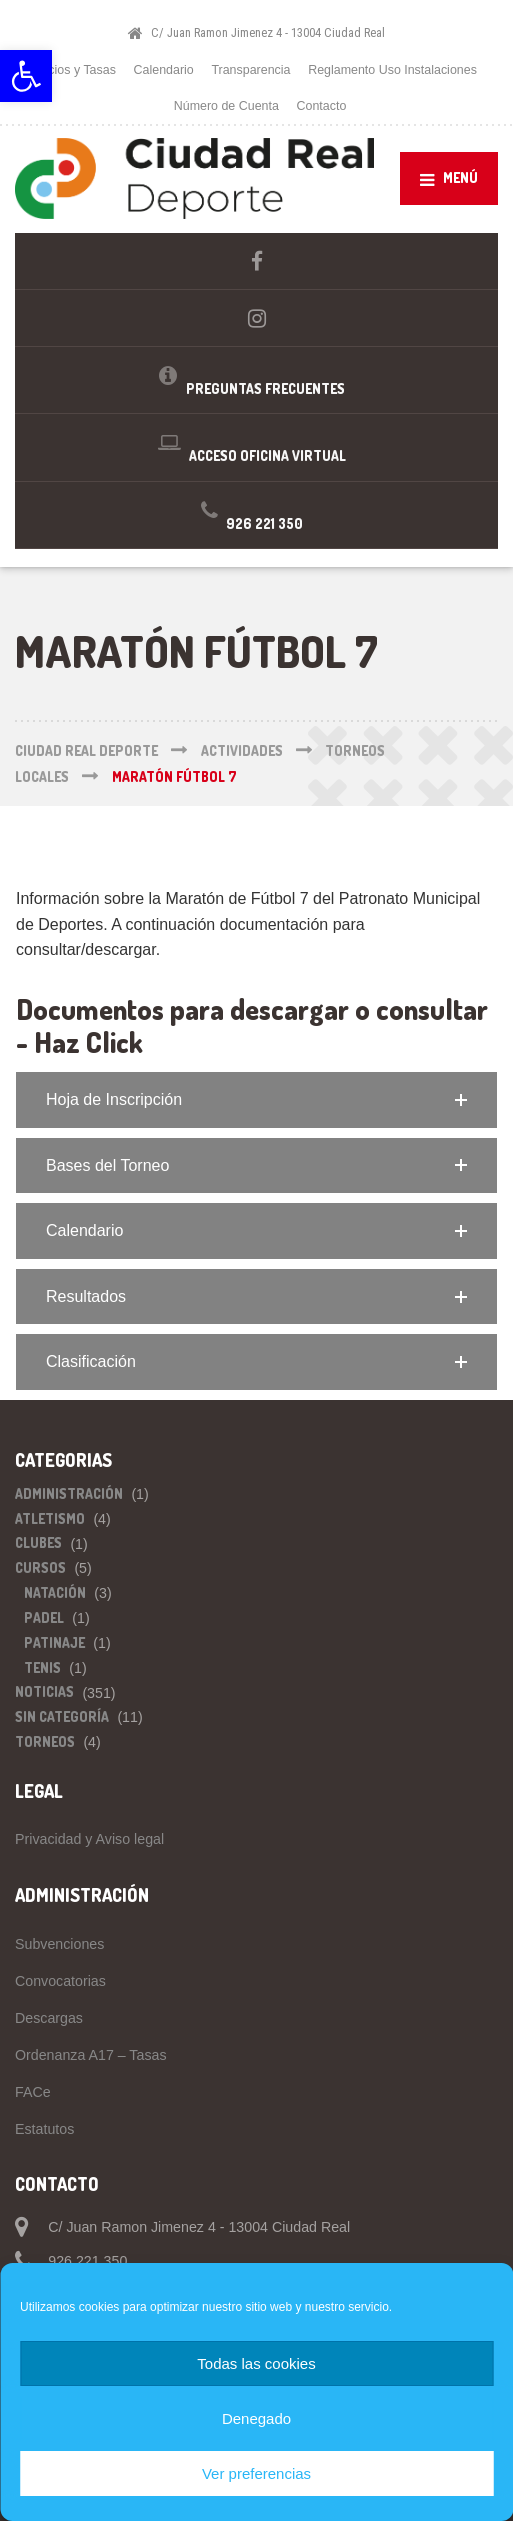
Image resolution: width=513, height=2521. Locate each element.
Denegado (256, 2418)
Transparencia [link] (250, 70)
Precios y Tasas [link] (72, 70)
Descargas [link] (49, 2018)
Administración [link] (69, 1493)
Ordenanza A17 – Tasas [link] (91, 2055)
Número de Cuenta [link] (226, 106)
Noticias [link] (44, 1691)
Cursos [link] (40, 1567)
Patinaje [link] (54, 1642)
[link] (26, 76)
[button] (256, 1100)
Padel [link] (44, 1617)
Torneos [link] (45, 1741)
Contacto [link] (322, 106)
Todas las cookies (256, 2363)
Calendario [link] (164, 70)
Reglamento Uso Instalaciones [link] (392, 70)
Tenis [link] (42, 1667)
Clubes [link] (38, 1542)
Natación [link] (55, 1592)
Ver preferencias (256, 2473)
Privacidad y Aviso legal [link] (89, 1839)
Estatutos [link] (44, 2129)
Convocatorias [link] (60, 1981)
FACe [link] (33, 2092)
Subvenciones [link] (59, 1944)
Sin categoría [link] (62, 1716)
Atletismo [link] (50, 1518)
